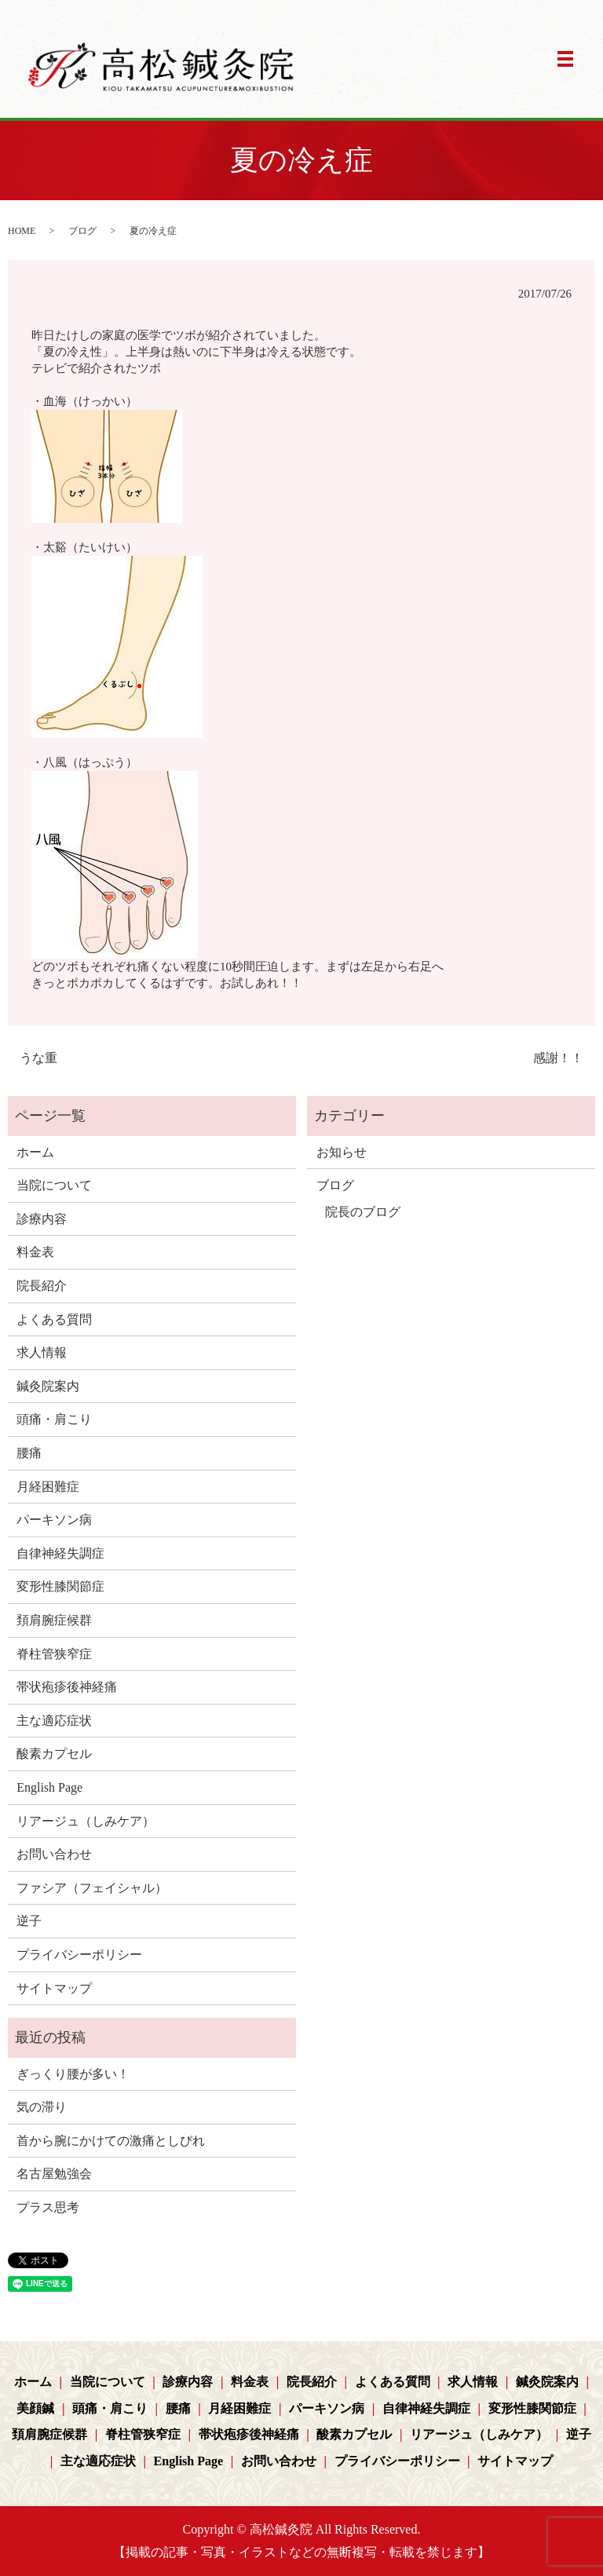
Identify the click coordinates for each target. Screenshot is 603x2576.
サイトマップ (54, 1988)
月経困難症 (47, 1486)
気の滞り (41, 2107)
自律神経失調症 (60, 1553)
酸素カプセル (54, 1753)
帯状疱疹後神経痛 (66, 1687)
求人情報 (41, 1352)
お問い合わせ (54, 1854)
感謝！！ (558, 1058)
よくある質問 (54, 1319)
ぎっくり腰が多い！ (73, 2074)
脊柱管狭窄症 (54, 1654)
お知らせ (341, 1152)
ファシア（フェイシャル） (91, 1888)
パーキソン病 (54, 1519)
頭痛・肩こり (54, 1419)
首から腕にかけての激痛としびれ (110, 2140)
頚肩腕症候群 (54, 1620)
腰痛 (29, 1453)
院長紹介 (41, 1285)
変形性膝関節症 (60, 1586)
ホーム (35, 1152)
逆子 (29, 1920)
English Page (49, 1787)
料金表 (35, 1252)
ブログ (82, 230)
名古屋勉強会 (54, 2173)
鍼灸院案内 (47, 1386)
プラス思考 (47, 2207)
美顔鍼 (35, 2408)
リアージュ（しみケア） (85, 1821)
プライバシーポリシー (79, 1954)
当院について (54, 1185)
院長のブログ (362, 1212)
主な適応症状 (54, 1720)
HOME (21, 230)
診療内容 (41, 1219)
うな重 (38, 1058)
